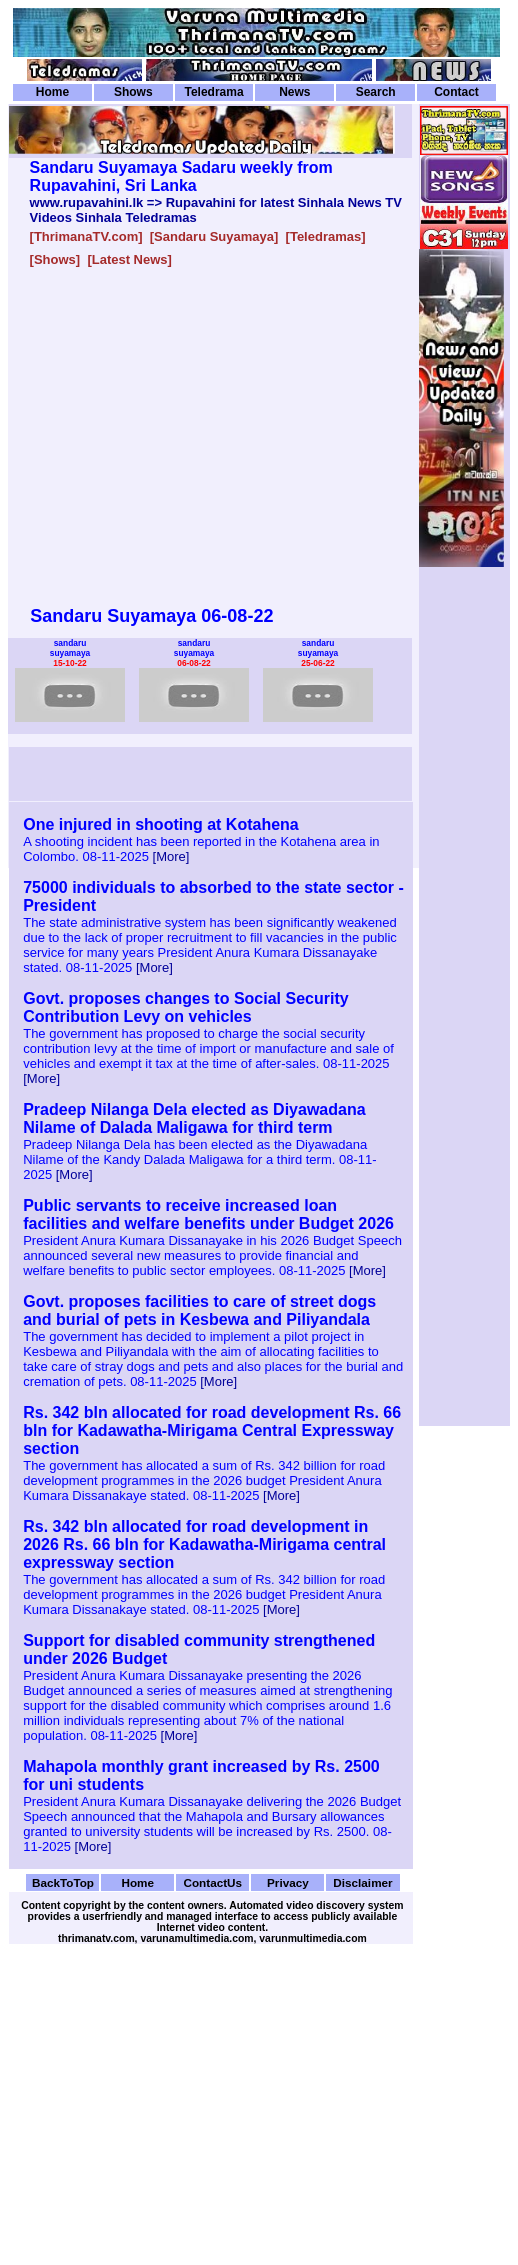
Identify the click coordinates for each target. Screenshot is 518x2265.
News (294, 92)
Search (376, 92)
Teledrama (213, 92)
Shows (133, 92)
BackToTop (63, 1882)
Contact (456, 92)
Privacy (288, 1882)
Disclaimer (362, 1882)
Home (52, 92)
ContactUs (212, 1882)
